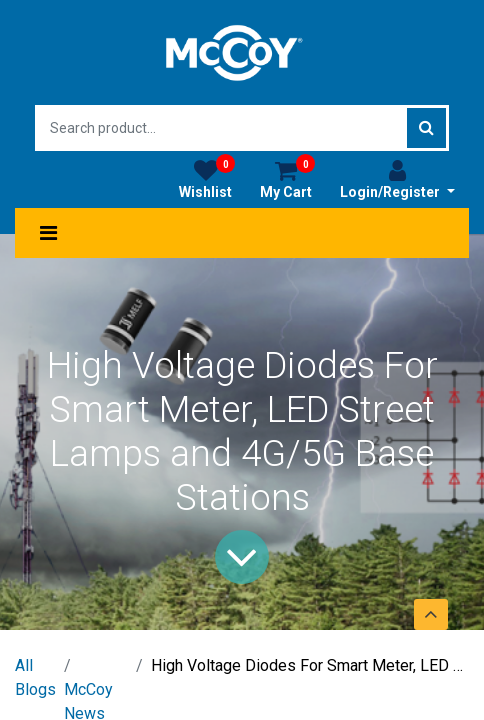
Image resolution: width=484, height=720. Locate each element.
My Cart (287, 179)
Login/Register (397, 179)
